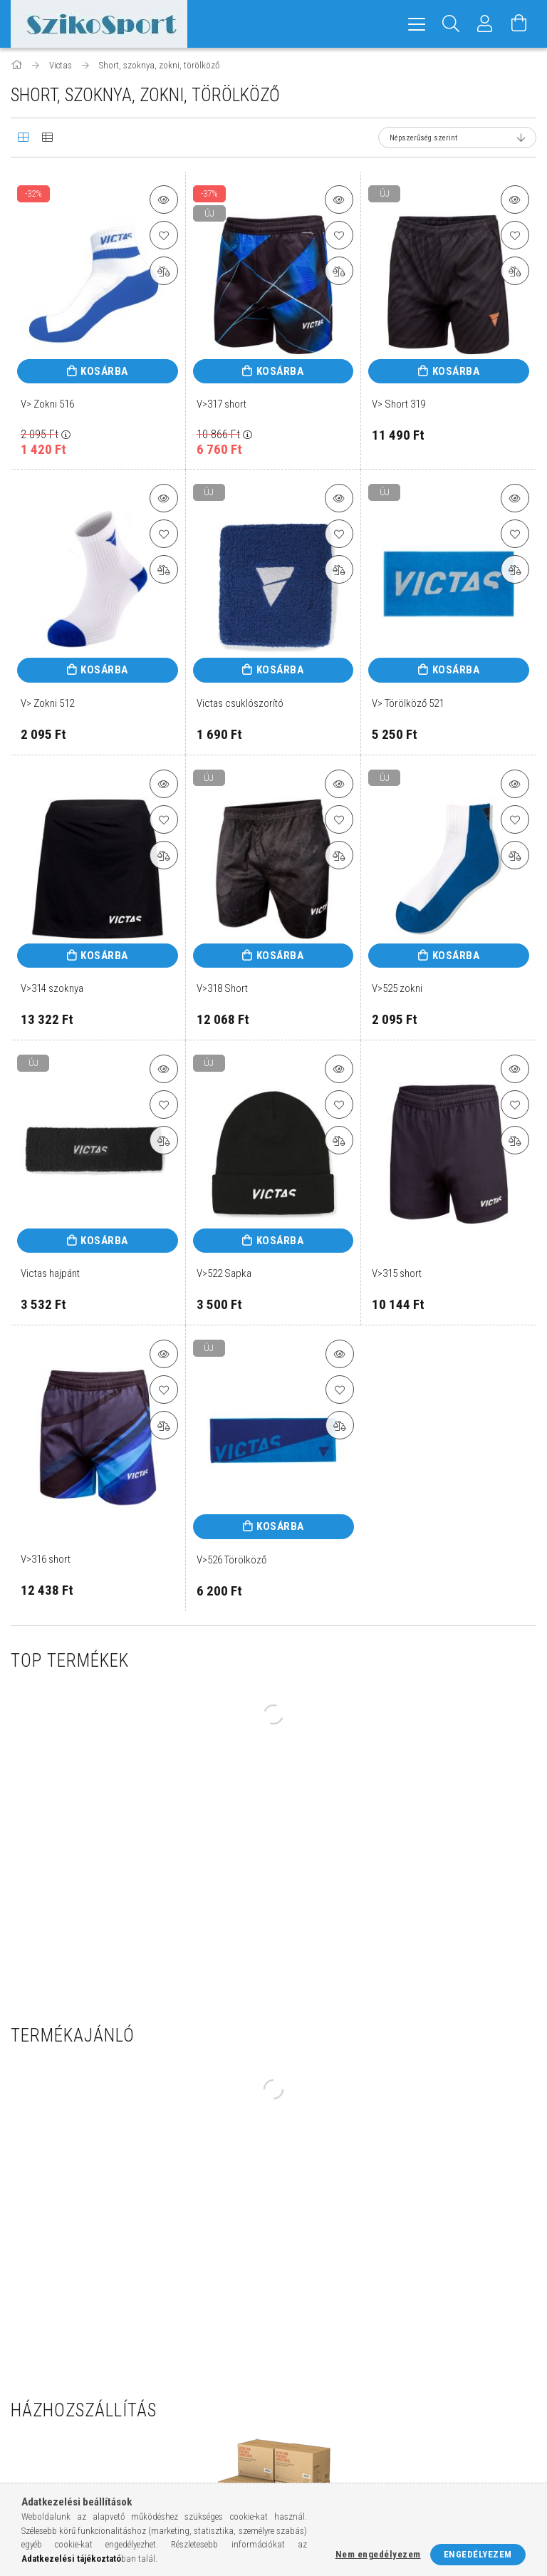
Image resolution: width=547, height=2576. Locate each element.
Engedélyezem (478, 2554)
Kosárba (104, 371)
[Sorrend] (457, 138)
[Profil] (485, 24)
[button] (164, 199)
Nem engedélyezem (378, 2554)
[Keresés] (451, 24)
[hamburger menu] (417, 24)
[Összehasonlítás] (164, 271)
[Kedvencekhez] (164, 235)
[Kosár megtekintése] (519, 24)
